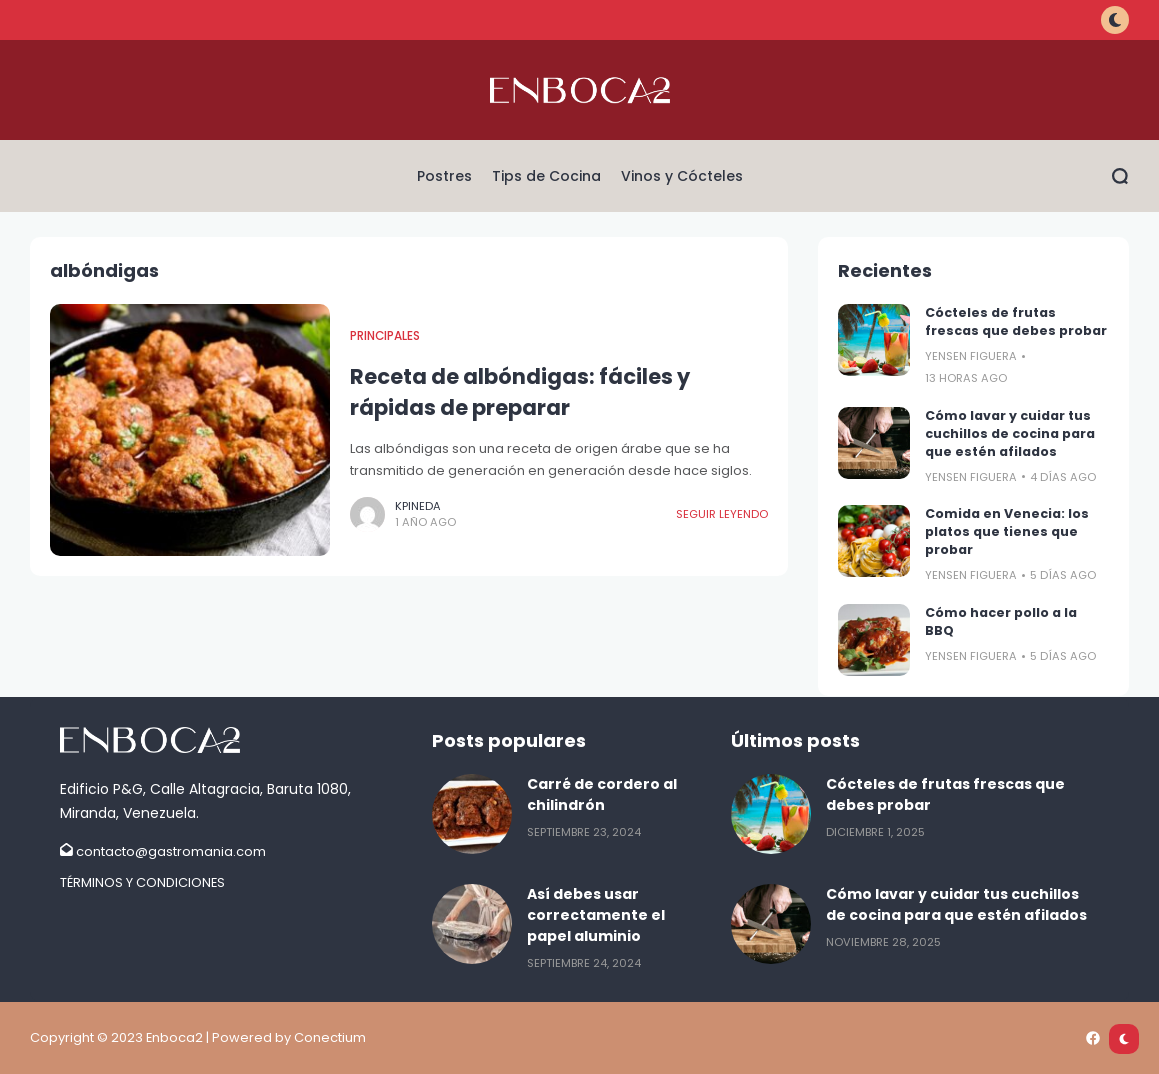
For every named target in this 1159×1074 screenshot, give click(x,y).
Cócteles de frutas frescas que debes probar (1016, 321)
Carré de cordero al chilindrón (602, 794)
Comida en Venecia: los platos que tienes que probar (1007, 531)
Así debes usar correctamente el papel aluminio (596, 915)
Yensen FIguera (971, 356)
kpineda (418, 506)
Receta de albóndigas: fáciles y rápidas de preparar (520, 392)
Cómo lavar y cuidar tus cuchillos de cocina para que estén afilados (1010, 433)
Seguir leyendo (722, 514)
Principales (385, 336)
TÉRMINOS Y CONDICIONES (142, 882)
